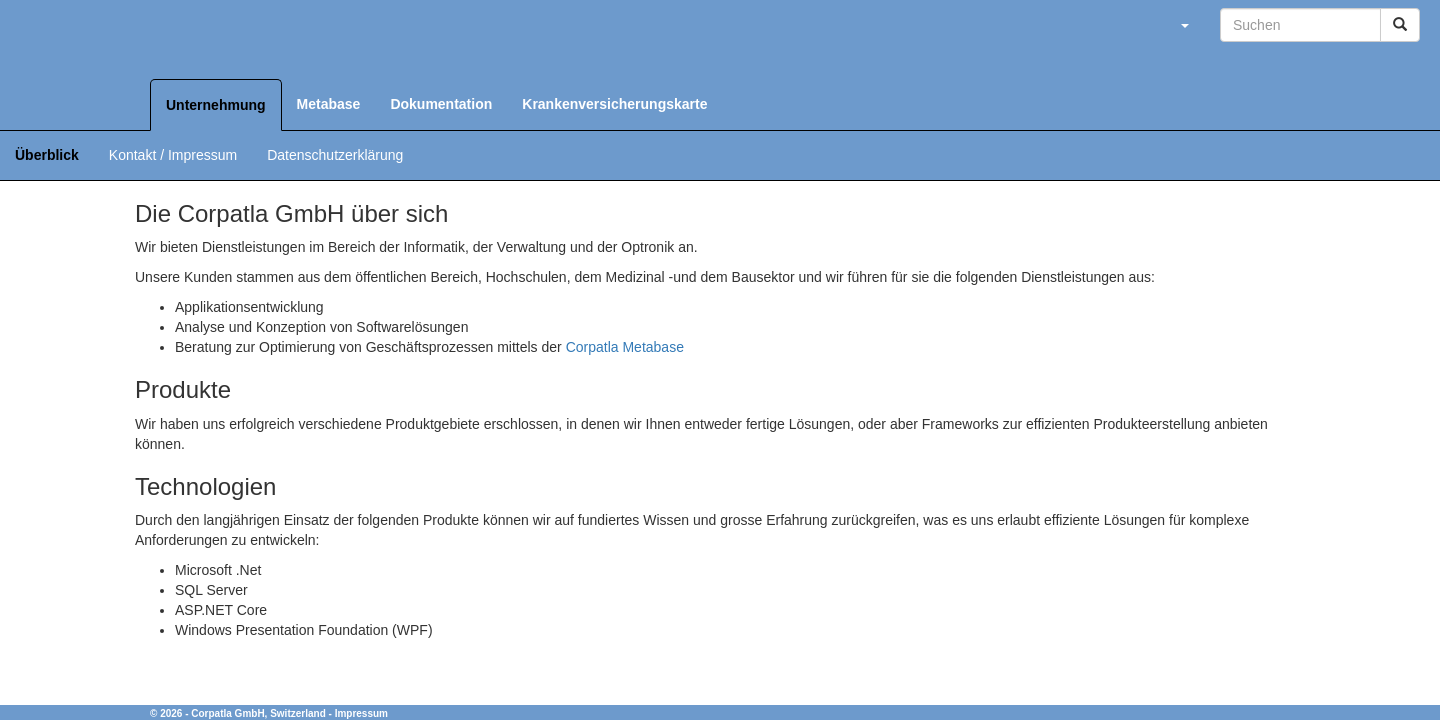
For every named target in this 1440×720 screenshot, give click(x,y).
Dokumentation (441, 104)
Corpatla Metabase (625, 347)
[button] (1184, 25)
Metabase (329, 104)
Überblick (47, 155)
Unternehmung (216, 105)
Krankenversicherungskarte (614, 104)
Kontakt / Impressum (173, 155)
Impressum (361, 713)
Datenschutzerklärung (335, 155)
